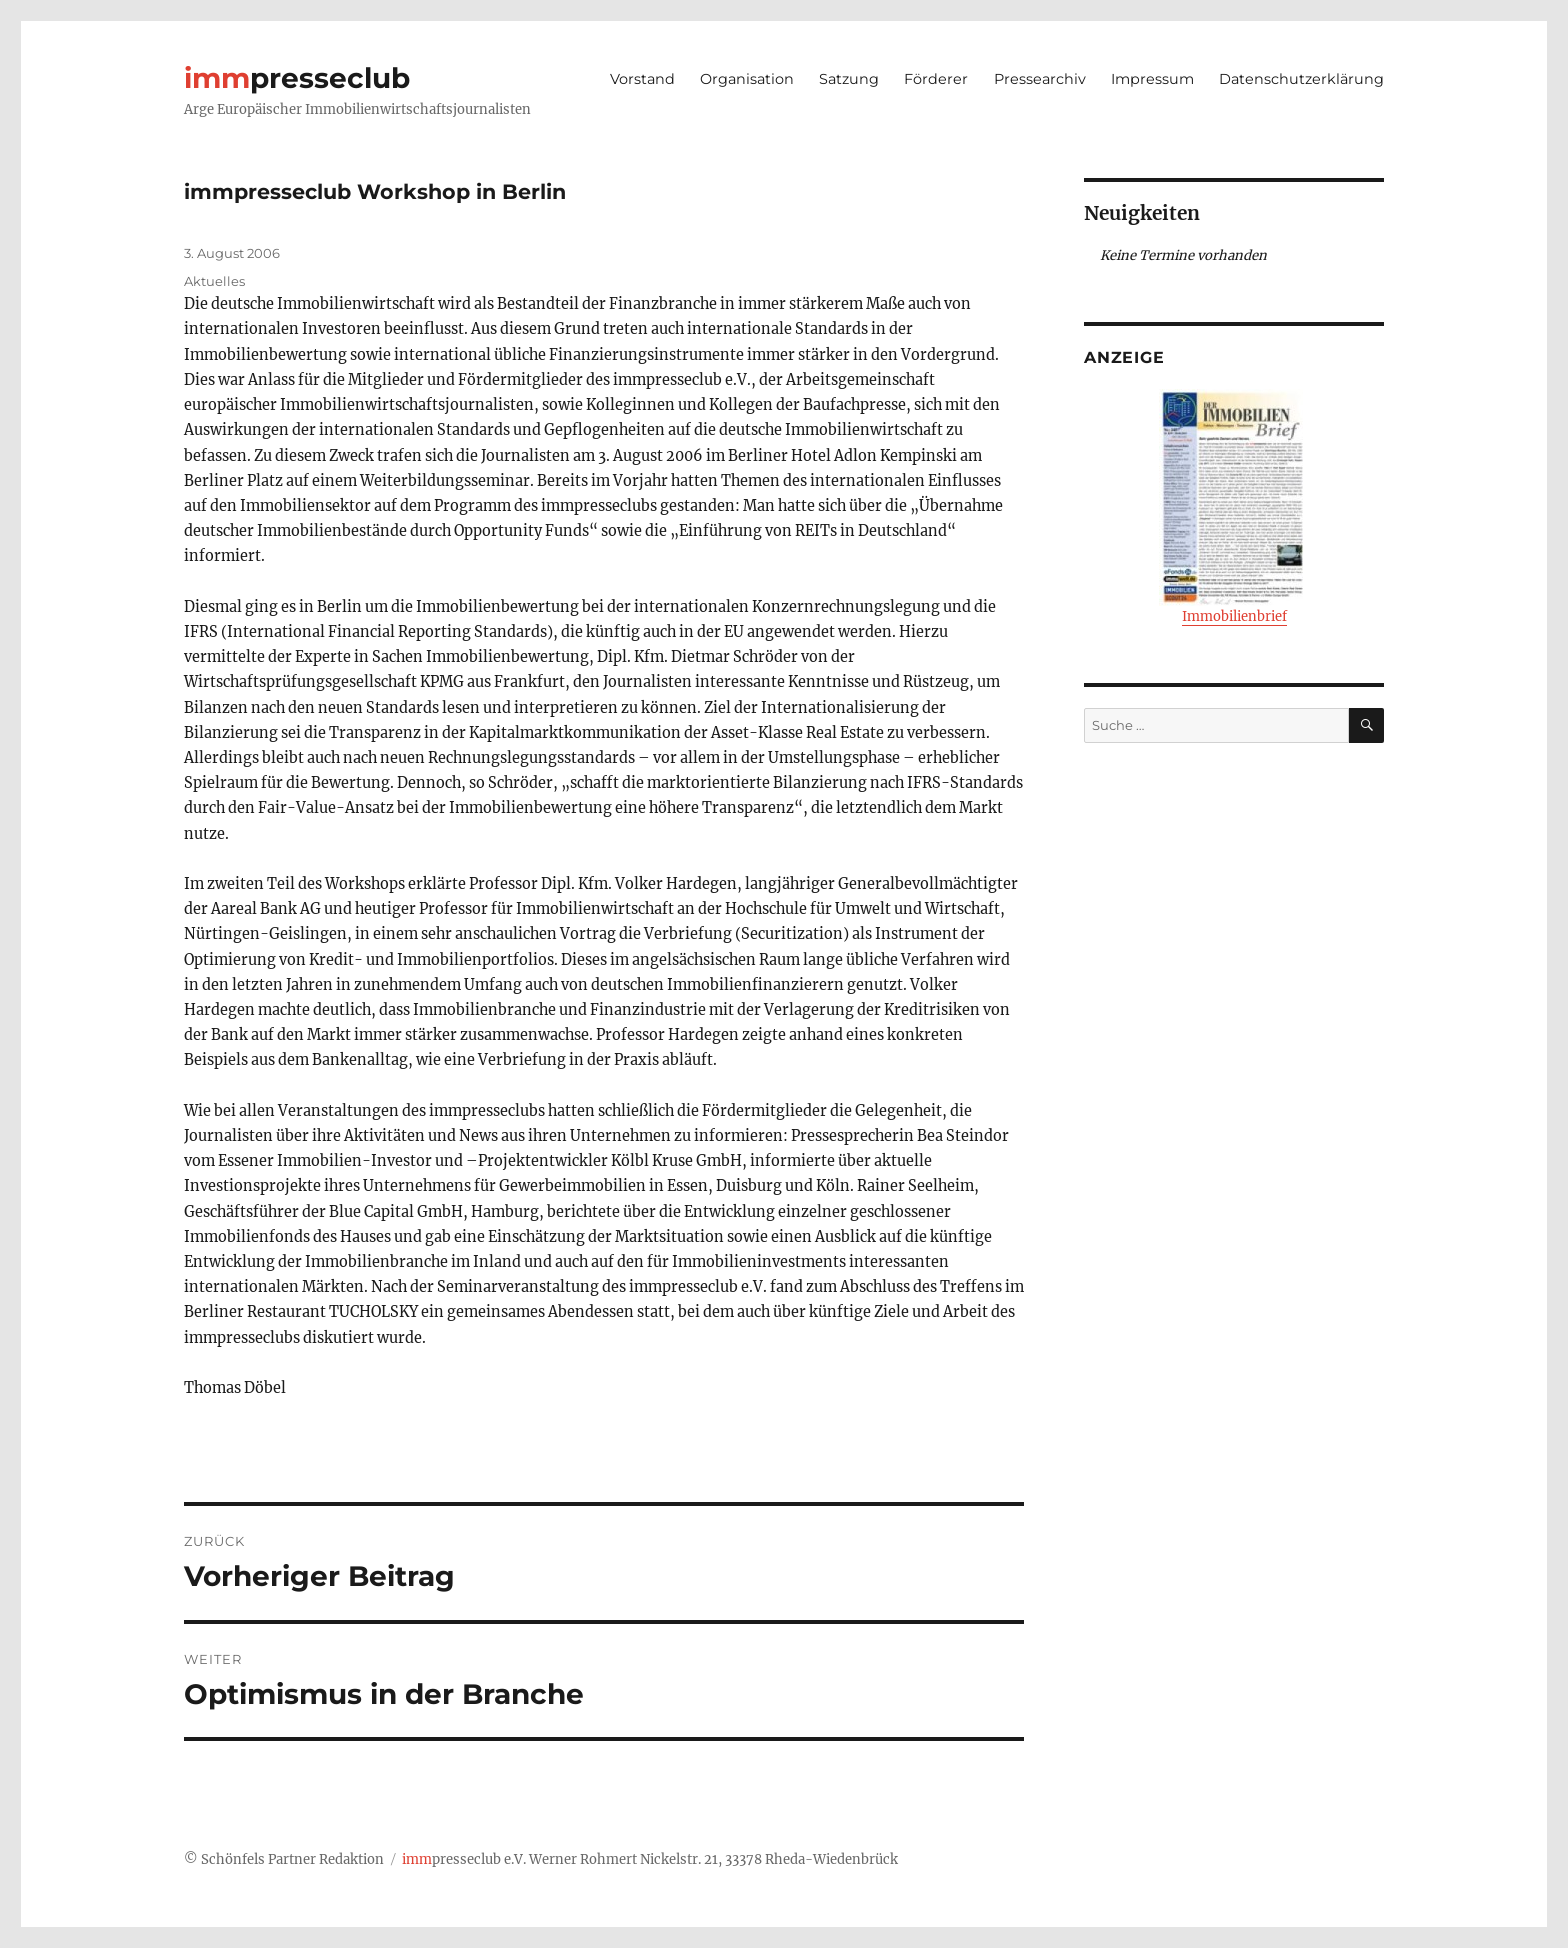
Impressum (1152, 79)
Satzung (849, 79)
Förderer (936, 79)
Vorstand (642, 79)
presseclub (297, 78)
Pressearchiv (1040, 79)
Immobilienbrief (1234, 507)
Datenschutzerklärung (1301, 79)
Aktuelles (214, 281)
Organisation (747, 79)
